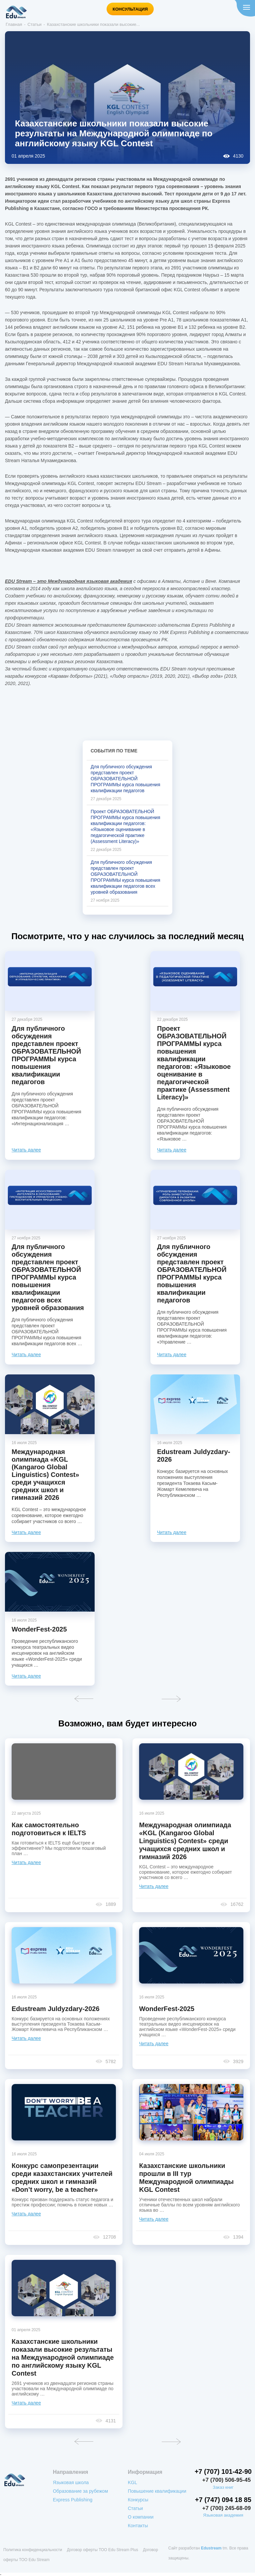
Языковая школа (71, 2482)
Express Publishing (72, 2499)
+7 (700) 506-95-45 (226, 2480)
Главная (14, 24)
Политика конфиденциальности (32, 2548)
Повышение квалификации (157, 2491)
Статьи (35, 24)
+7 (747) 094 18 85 (223, 2499)
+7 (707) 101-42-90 (223, 2471)
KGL (132, 2482)
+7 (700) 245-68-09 (226, 2508)
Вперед (171, 1699)
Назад (83, 1699)
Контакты (138, 2525)
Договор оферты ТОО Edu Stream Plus (102, 2548)
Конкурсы (138, 2499)
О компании (140, 2517)
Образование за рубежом (80, 2491)
